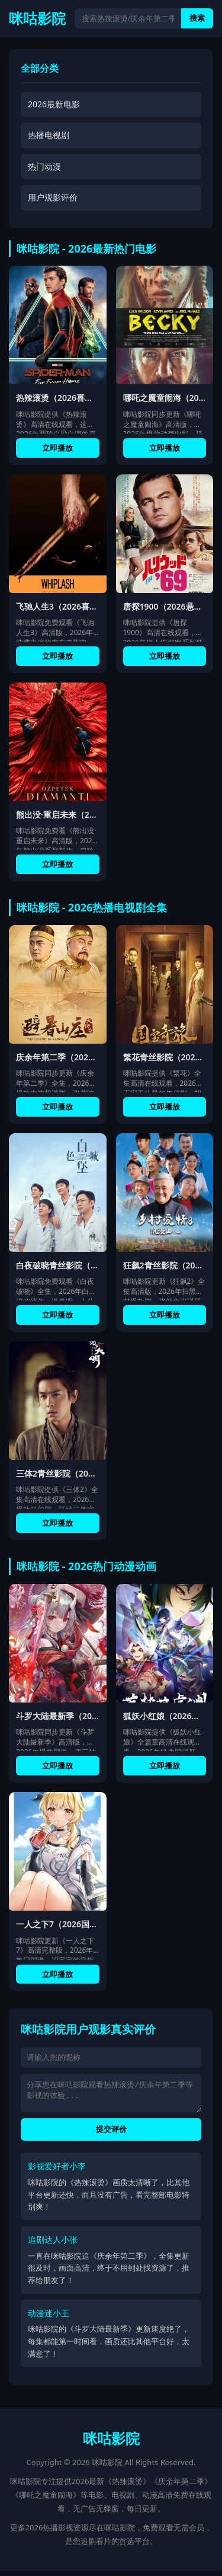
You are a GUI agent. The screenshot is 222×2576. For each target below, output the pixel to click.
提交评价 (111, 2134)
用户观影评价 (53, 197)
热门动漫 (44, 166)
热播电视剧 (48, 135)
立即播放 (57, 447)
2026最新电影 (54, 104)
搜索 (197, 18)
